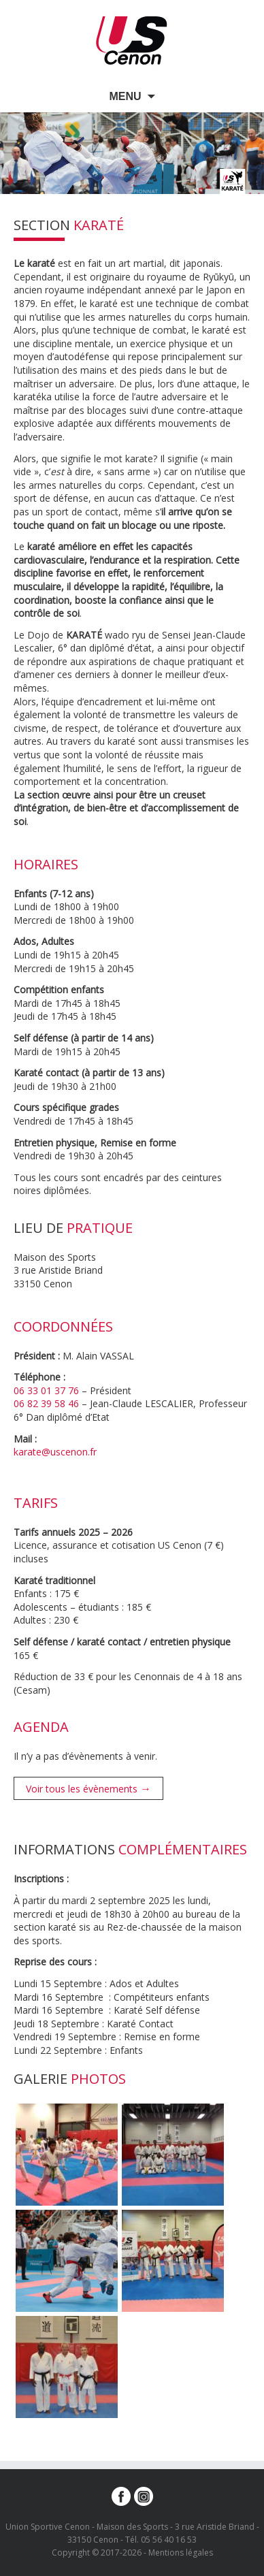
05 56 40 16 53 (169, 2539)
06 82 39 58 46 (46, 1403)
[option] (132, 153)
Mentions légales (180, 2552)
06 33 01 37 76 (46, 1390)
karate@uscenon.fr (55, 1451)
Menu (125, 96)
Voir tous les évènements (88, 1788)
